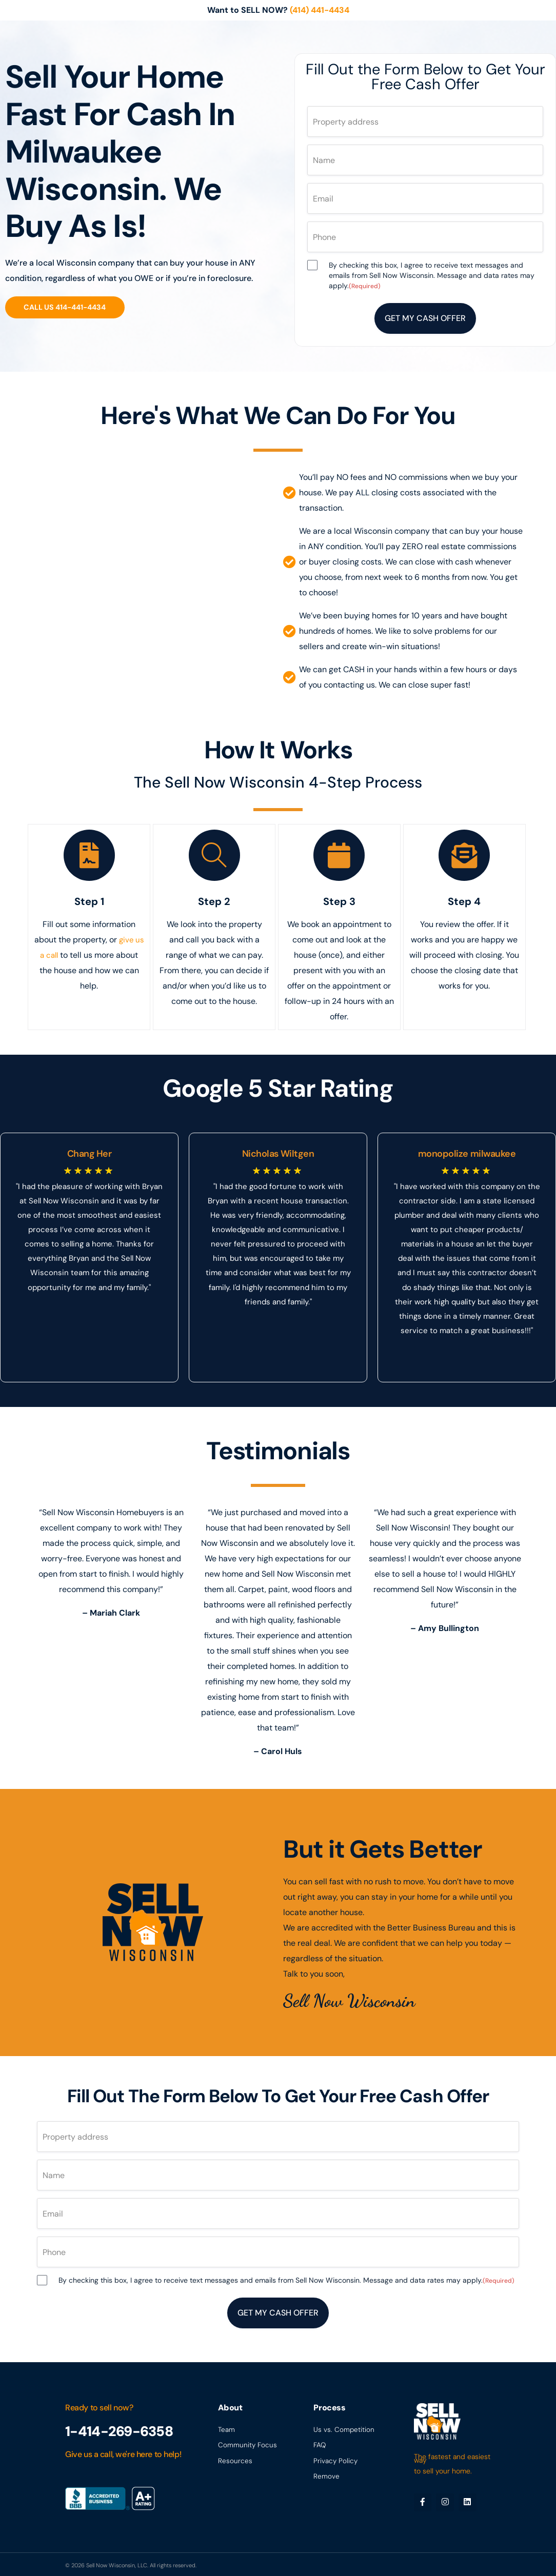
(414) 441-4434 (319, 10)
